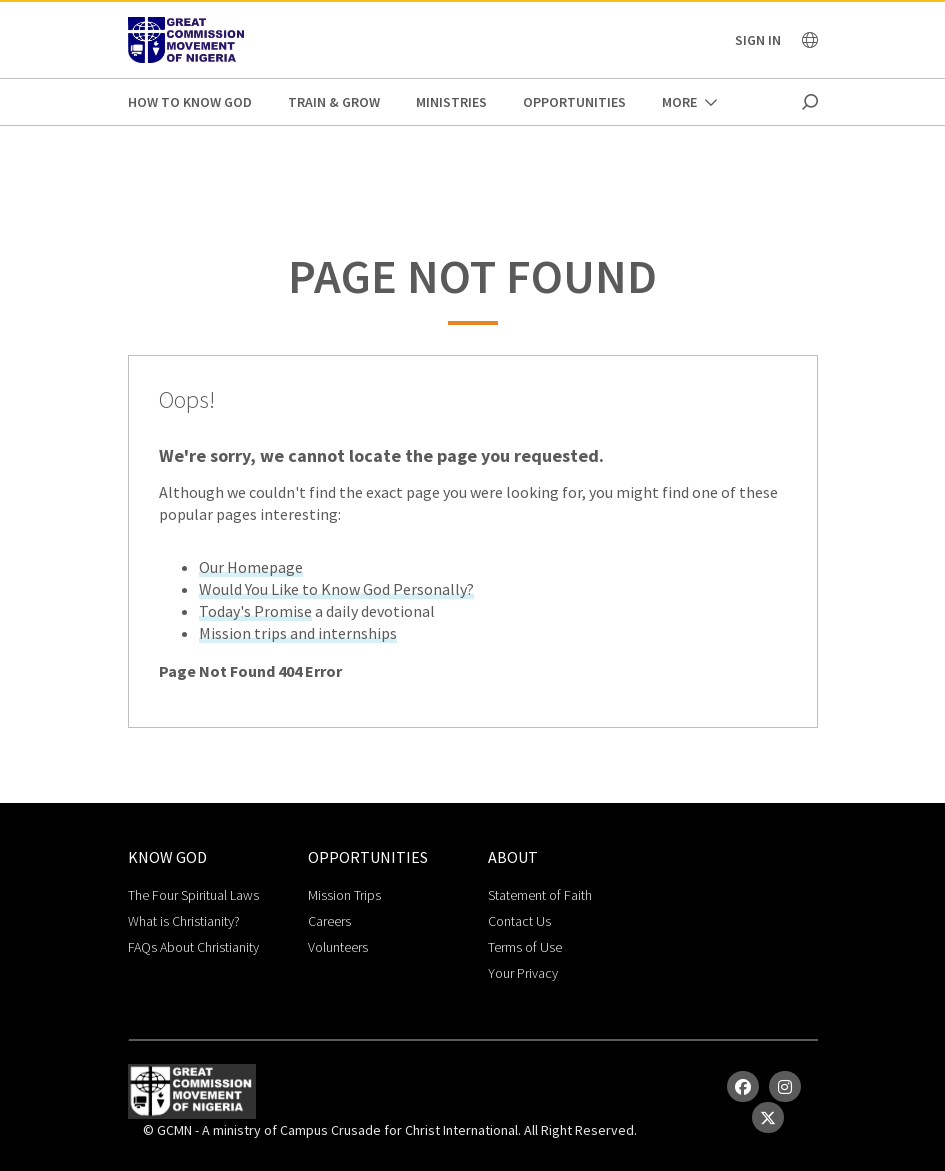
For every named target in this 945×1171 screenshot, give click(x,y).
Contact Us (519, 921)
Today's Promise (255, 611)
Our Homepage (251, 567)
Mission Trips (344, 895)
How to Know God (190, 102)
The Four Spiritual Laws (193, 895)
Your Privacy (523, 973)
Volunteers (338, 947)
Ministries (451, 102)
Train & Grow (334, 102)
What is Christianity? (184, 921)
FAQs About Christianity (193, 947)
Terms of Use (525, 947)
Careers (329, 921)
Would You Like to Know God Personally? (336, 589)
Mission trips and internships (298, 633)
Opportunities (574, 102)
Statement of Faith (540, 895)
